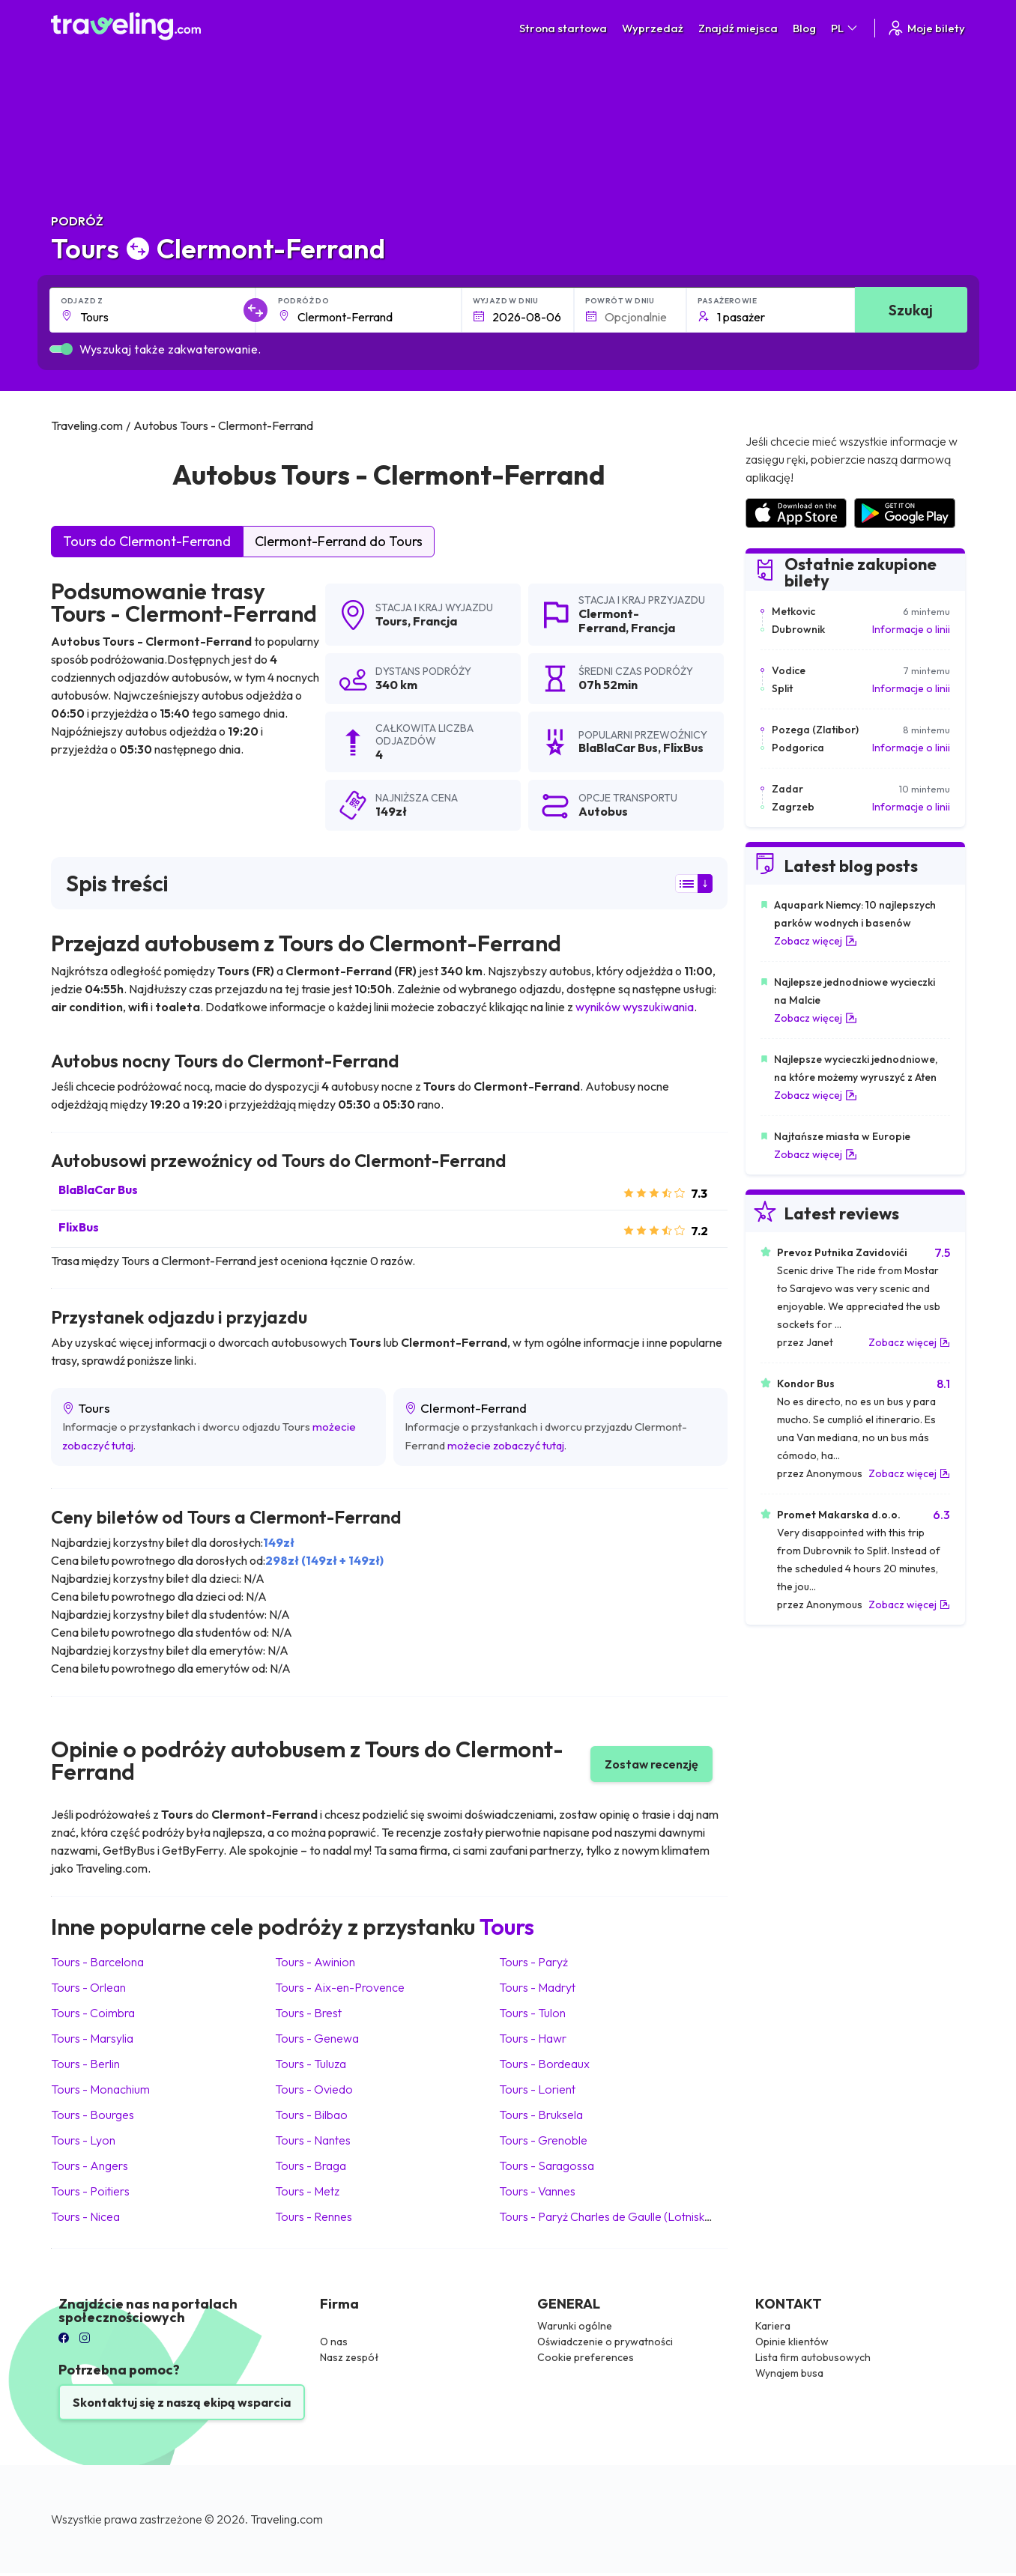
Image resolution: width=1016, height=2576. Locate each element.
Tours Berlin (85, 2063)
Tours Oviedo (314, 2089)
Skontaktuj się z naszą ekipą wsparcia (182, 2402)
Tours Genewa (317, 2038)
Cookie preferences (585, 2357)
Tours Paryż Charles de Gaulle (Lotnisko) (607, 2216)
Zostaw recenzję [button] (651, 1764)
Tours (391, 620)
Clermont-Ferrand (608, 620)
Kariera (772, 2326)
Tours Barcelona (97, 1961)
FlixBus (78, 1226)
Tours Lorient (537, 2089)
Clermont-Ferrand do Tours (339, 541)
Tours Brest (308, 2012)
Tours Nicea (85, 2216)
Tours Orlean (88, 1987)
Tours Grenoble (543, 2140)
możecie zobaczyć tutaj (505, 1445)
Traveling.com (286, 2519)
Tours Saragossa (546, 2165)
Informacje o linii (911, 629)
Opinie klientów (792, 2341)
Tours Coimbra (93, 2012)
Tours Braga (310, 2165)
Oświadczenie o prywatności (605, 2341)
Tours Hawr (532, 2038)
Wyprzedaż (652, 28)
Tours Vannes (537, 2190)
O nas (334, 2341)
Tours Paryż (533, 1961)
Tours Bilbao (311, 2114)
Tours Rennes (313, 2216)
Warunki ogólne (574, 2326)
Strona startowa (563, 28)
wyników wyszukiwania (634, 1006)
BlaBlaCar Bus (98, 1189)
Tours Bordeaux (544, 2063)
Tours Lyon (83, 2140)
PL (845, 28)
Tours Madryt (537, 1987)
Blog (804, 28)
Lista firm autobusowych (813, 2357)
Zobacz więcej (815, 941)
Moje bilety (925, 28)
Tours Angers (89, 2165)
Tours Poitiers (90, 2190)
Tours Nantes (313, 2140)
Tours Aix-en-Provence (340, 1987)
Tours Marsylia (92, 2038)
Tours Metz (307, 2190)
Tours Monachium (100, 2089)
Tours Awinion (315, 1961)
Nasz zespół (349, 2357)
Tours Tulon (532, 2012)
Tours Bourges (92, 2114)
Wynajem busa (789, 2373)
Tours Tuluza (310, 2063)
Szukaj (911, 309)
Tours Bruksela (541, 2114)
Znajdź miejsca (738, 28)
